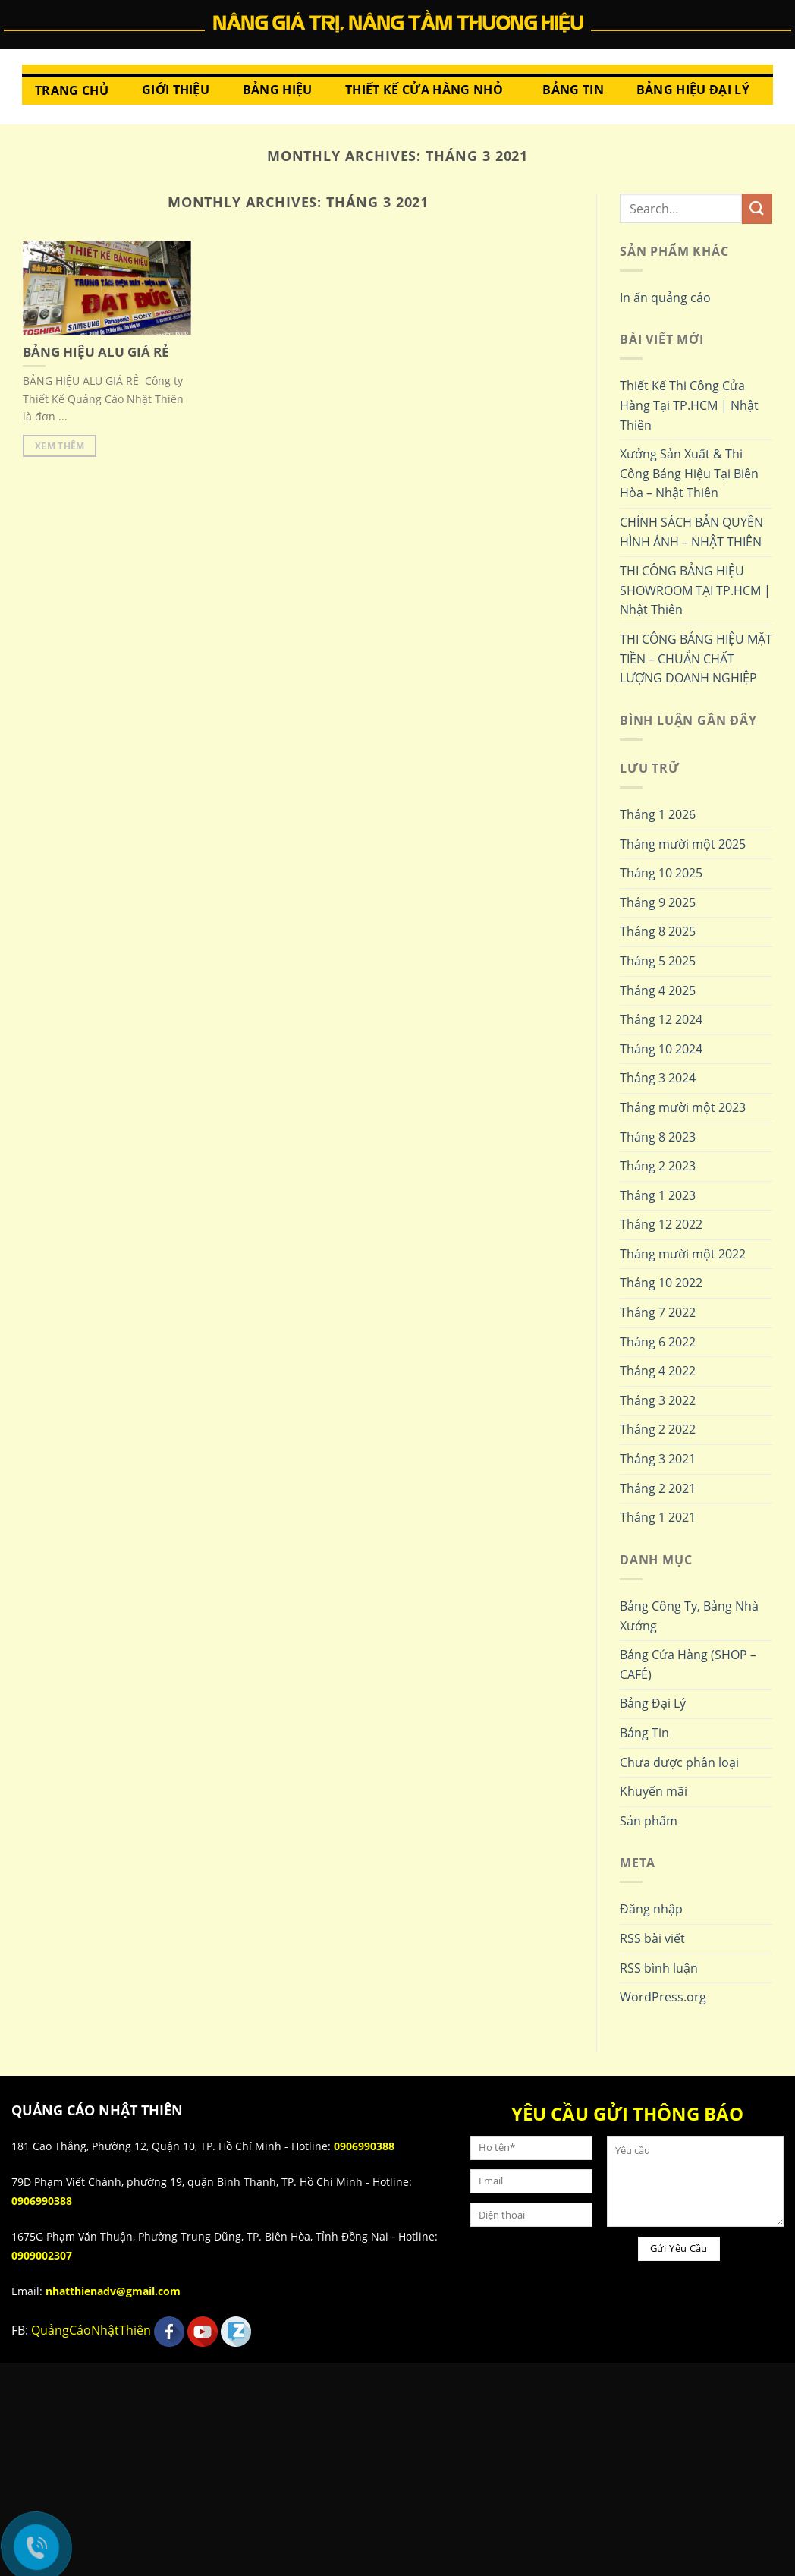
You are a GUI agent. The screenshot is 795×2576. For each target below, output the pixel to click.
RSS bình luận (659, 1968)
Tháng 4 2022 (658, 1370)
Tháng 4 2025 (658, 990)
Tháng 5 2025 (658, 961)
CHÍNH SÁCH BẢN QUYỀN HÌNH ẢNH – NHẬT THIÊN (691, 532)
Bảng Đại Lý (653, 1703)
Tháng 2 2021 (658, 1488)
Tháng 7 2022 (658, 1312)
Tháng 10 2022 (661, 1282)
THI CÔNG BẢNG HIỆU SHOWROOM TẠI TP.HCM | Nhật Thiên (695, 590)
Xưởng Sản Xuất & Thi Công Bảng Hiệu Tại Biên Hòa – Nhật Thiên (689, 473)
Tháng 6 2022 (658, 1342)
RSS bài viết (652, 1938)
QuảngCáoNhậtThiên (91, 2330)
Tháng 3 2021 (658, 1458)
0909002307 (41, 2255)
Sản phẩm (648, 1820)
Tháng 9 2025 (658, 902)
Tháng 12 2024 (661, 1019)
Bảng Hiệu (278, 89)
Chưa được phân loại (679, 1762)
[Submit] (757, 208)
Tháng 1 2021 (658, 1517)
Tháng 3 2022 (658, 1400)
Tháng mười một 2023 (683, 1107)
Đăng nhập (651, 1909)
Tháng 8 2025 (658, 931)
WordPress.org (663, 1997)
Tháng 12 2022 (661, 1224)
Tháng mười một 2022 (683, 1253)
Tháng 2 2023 (658, 1165)
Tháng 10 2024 (661, 1049)
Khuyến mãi (653, 1791)
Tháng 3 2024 (658, 1077)
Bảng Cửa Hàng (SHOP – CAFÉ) (688, 1664)
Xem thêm (60, 446)
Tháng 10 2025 (661, 872)
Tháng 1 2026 (658, 814)
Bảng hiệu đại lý (692, 89)
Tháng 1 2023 (658, 1195)
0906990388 (364, 2146)
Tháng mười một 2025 (683, 844)
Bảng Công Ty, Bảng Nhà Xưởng (689, 1616)
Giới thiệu (175, 89)
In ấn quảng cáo (665, 297)
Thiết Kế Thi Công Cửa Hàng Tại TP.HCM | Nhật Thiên (689, 405)
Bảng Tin (573, 89)
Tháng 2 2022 (658, 1429)
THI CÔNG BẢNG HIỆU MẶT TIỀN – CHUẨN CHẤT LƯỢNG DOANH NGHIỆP (696, 658)
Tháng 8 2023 (658, 1137)
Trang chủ (71, 90)
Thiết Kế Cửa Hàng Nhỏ (424, 89)
